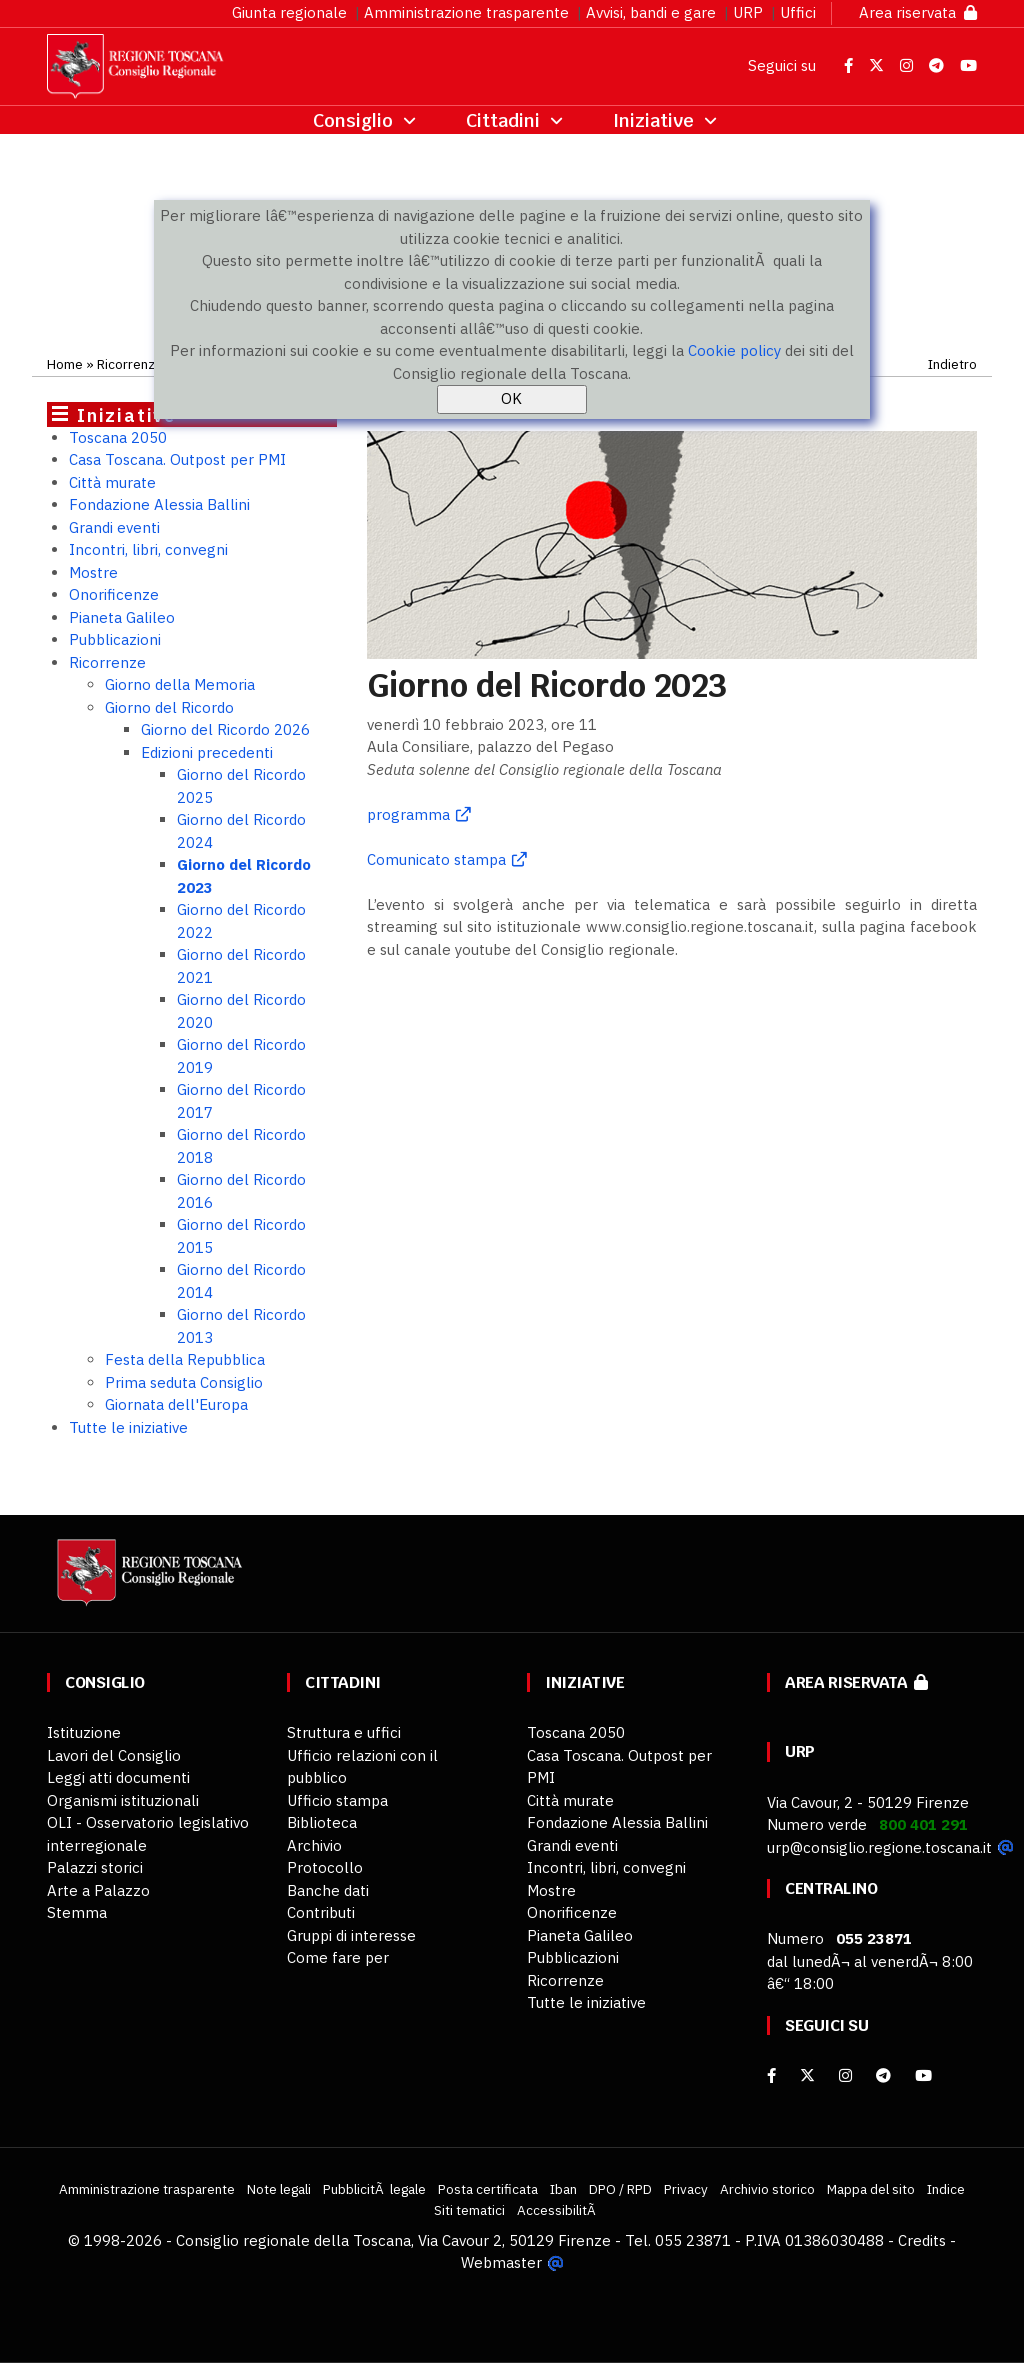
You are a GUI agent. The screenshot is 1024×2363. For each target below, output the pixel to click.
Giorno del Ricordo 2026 (225, 729)
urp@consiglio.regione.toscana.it (879, 1847)
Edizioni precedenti (207, 752)
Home (65, 364)
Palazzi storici (95, 1867)
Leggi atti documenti (118, 1777)
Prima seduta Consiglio (184, 1382)
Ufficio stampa (337, 1800)
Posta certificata (488, 2189)
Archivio (314, 1845)
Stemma (77, 1912)
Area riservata (918, 12)
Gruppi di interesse (351, 1935)
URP (748, 12)
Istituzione (84, 1732)
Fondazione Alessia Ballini (159, 504)
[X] (807, 2075)
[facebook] (771, 2075)
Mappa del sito (871, 2189)
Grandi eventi (114, 527)
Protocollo (325, 1867)
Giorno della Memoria (180, 684)
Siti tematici (469, 2210)
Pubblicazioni (115, 639)
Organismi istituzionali (123, 1800)
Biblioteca (322, 1822)
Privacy (686, 2189)
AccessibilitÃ (558, 2210)
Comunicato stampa (436, 859)
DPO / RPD (620, 2189)
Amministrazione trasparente (466, 12)
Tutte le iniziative (128, 1427)
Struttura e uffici (344, 1732)
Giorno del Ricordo (169, 707)
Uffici (798, 12)
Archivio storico (767, 2189)
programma (408, 814)
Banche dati (328, 1890)
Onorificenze (114, 594)
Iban (563, 2189)
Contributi (321, 1912)
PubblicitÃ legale (374, 2189)
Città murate (112, 482)
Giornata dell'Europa (176, 1404)
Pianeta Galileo (122, 617)
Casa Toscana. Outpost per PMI (177, 459)
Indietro (952, 364)
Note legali (279, 2189)
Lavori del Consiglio (114, 1755)
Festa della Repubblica (185, 1359)
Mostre (93, 572)
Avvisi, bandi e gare (651, 12)
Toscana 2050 (118, 437)
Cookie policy (734, 350)
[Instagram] (845, 2075)
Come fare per (338, 1957)
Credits (922, 2240)
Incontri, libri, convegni (148, 549)
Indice (946, 2189)
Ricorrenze (130, 364)
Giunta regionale (289, 12)
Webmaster (501, 2262)
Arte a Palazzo (98, 1890)
